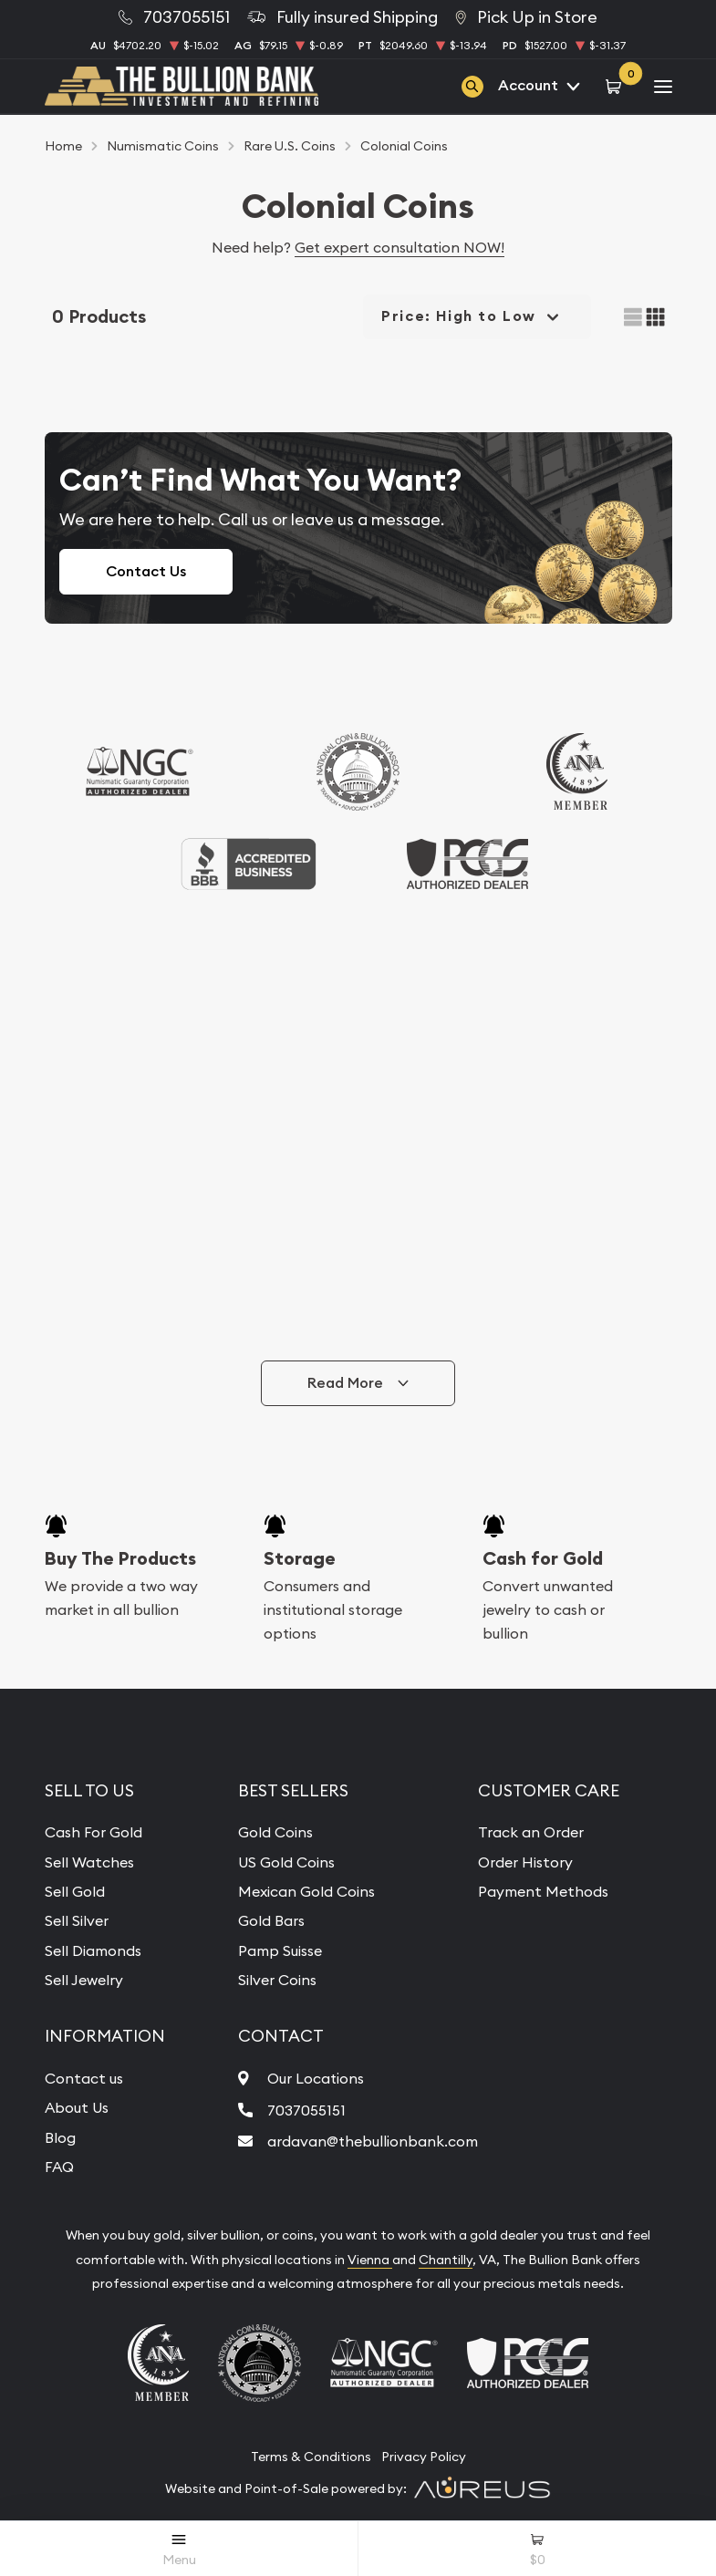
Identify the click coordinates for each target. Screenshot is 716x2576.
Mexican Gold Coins (306, 1891)
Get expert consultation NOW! (399, 247)
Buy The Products (120, 1558)
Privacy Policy (423, 2456)
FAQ (59, 2166)
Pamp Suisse (280, 1950)
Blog (60, 2137)
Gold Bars (271, 1920)
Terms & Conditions (311, 2456)
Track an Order (531, 1832)
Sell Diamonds (93, 1950)
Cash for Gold (543, 1558)
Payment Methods (543, 1891)
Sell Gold (75, 1891)
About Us (77, 2107)
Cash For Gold (93, 1832)
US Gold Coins (286, 1862)
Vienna (370, 2259)
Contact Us (146, 571)
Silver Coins (277, 1980)
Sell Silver (77, 1920)
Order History (525, 1862)
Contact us (84, 2078)
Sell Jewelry (84, 1980)
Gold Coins (275, 1832)
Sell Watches (89, 1862)
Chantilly (445, 2259)
